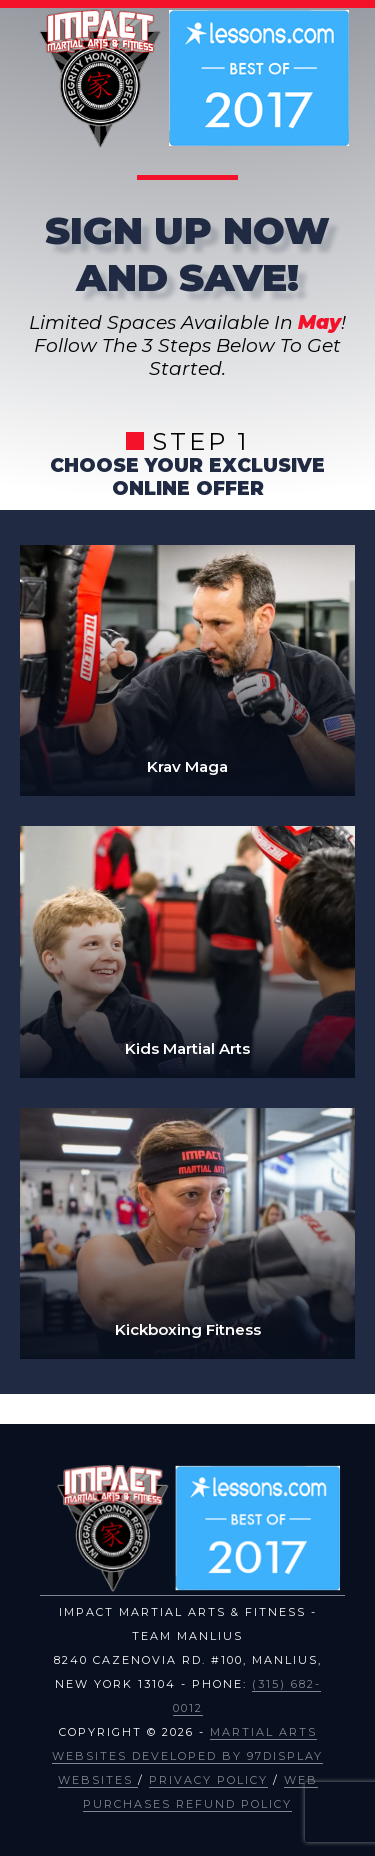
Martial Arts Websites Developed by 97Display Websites (187, 1756)
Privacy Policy (208, 1780)
